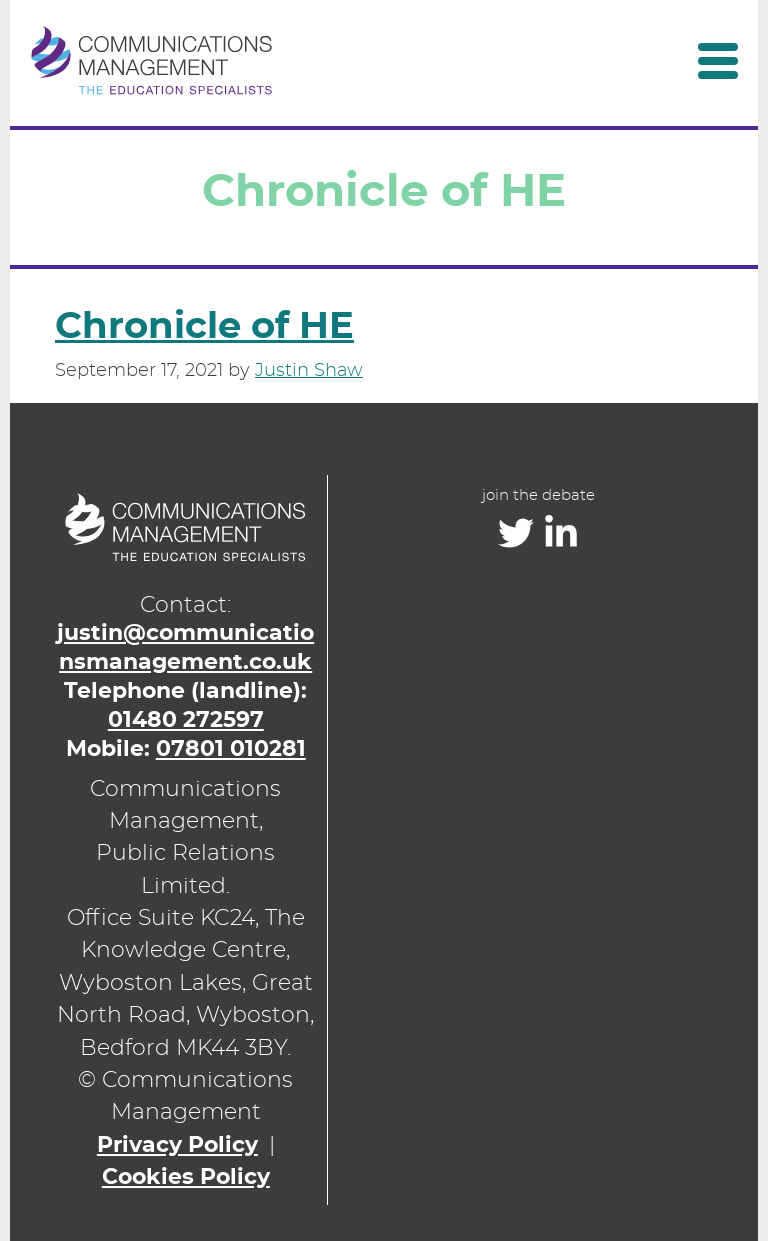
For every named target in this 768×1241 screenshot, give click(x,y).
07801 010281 (231, 749)
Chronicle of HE (204, 326)
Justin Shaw (309, 371)
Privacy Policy (177, 1145)
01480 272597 (186, 720)
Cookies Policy (186, 1177)
